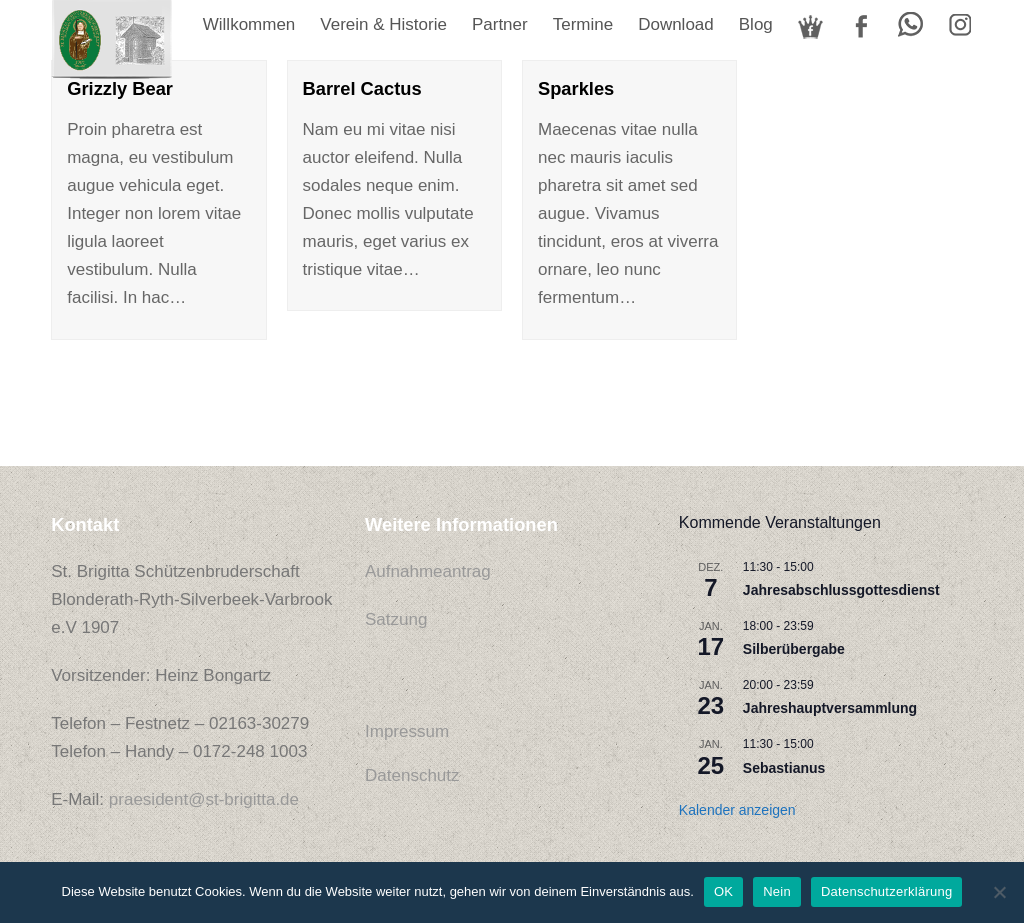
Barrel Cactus (362, 88)
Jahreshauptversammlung (830, 708)
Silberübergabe (794, 649)
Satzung (396, 619)
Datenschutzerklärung (886, 891)
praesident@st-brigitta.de (204, 799)
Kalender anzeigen (737, 810)
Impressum (407, 731)
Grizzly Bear (120, 88)
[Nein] (999, 892)
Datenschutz (412, 775)
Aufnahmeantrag (428, 571)
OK (723, 891)
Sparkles (576, 88)
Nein (777, 891)
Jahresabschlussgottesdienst (841, 590)
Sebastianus (784, 768)
